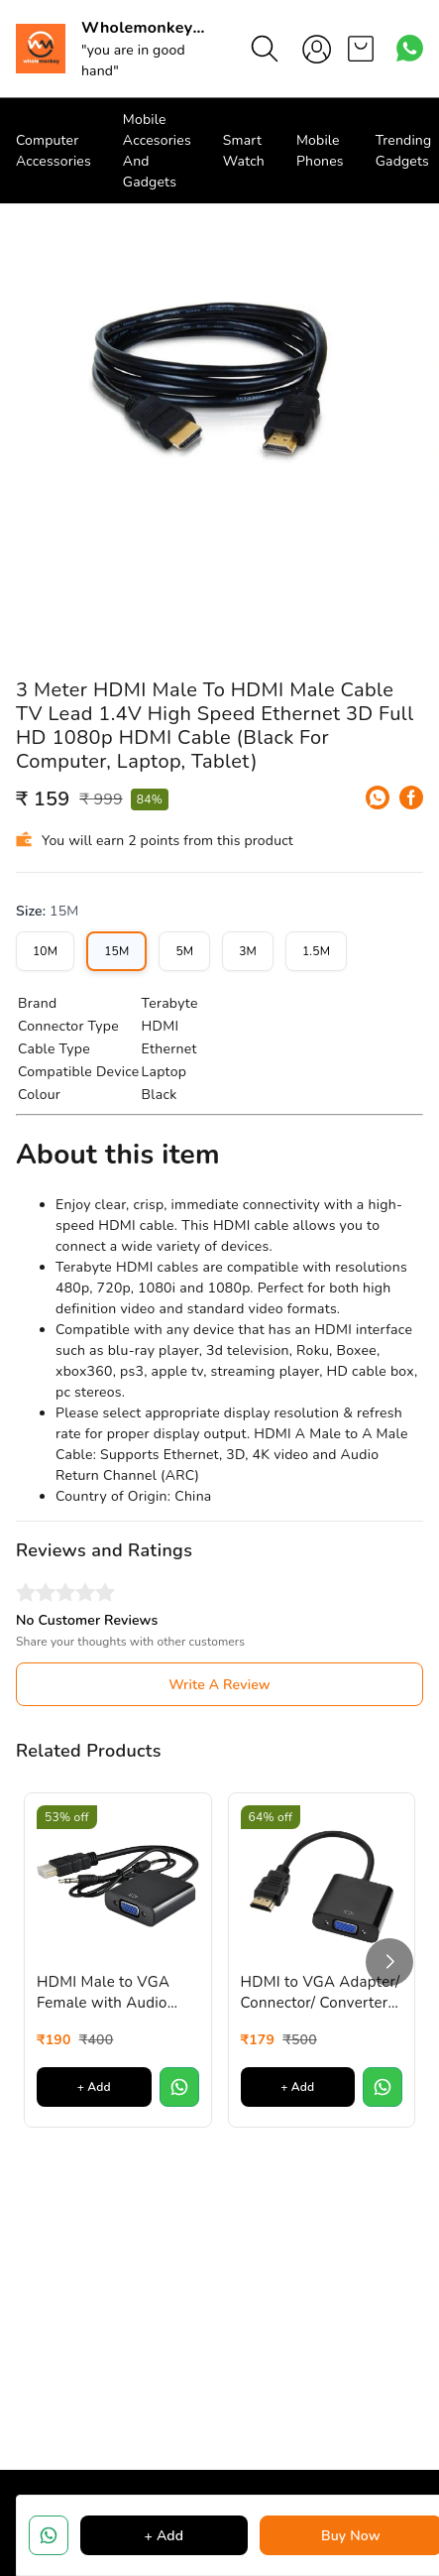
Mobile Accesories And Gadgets (157, 150)
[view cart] (361, 48)
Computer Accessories (53, 151)
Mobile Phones (320, 151)
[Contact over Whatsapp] (409, 48)
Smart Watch (244, 151)
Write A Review (219, 1684)
